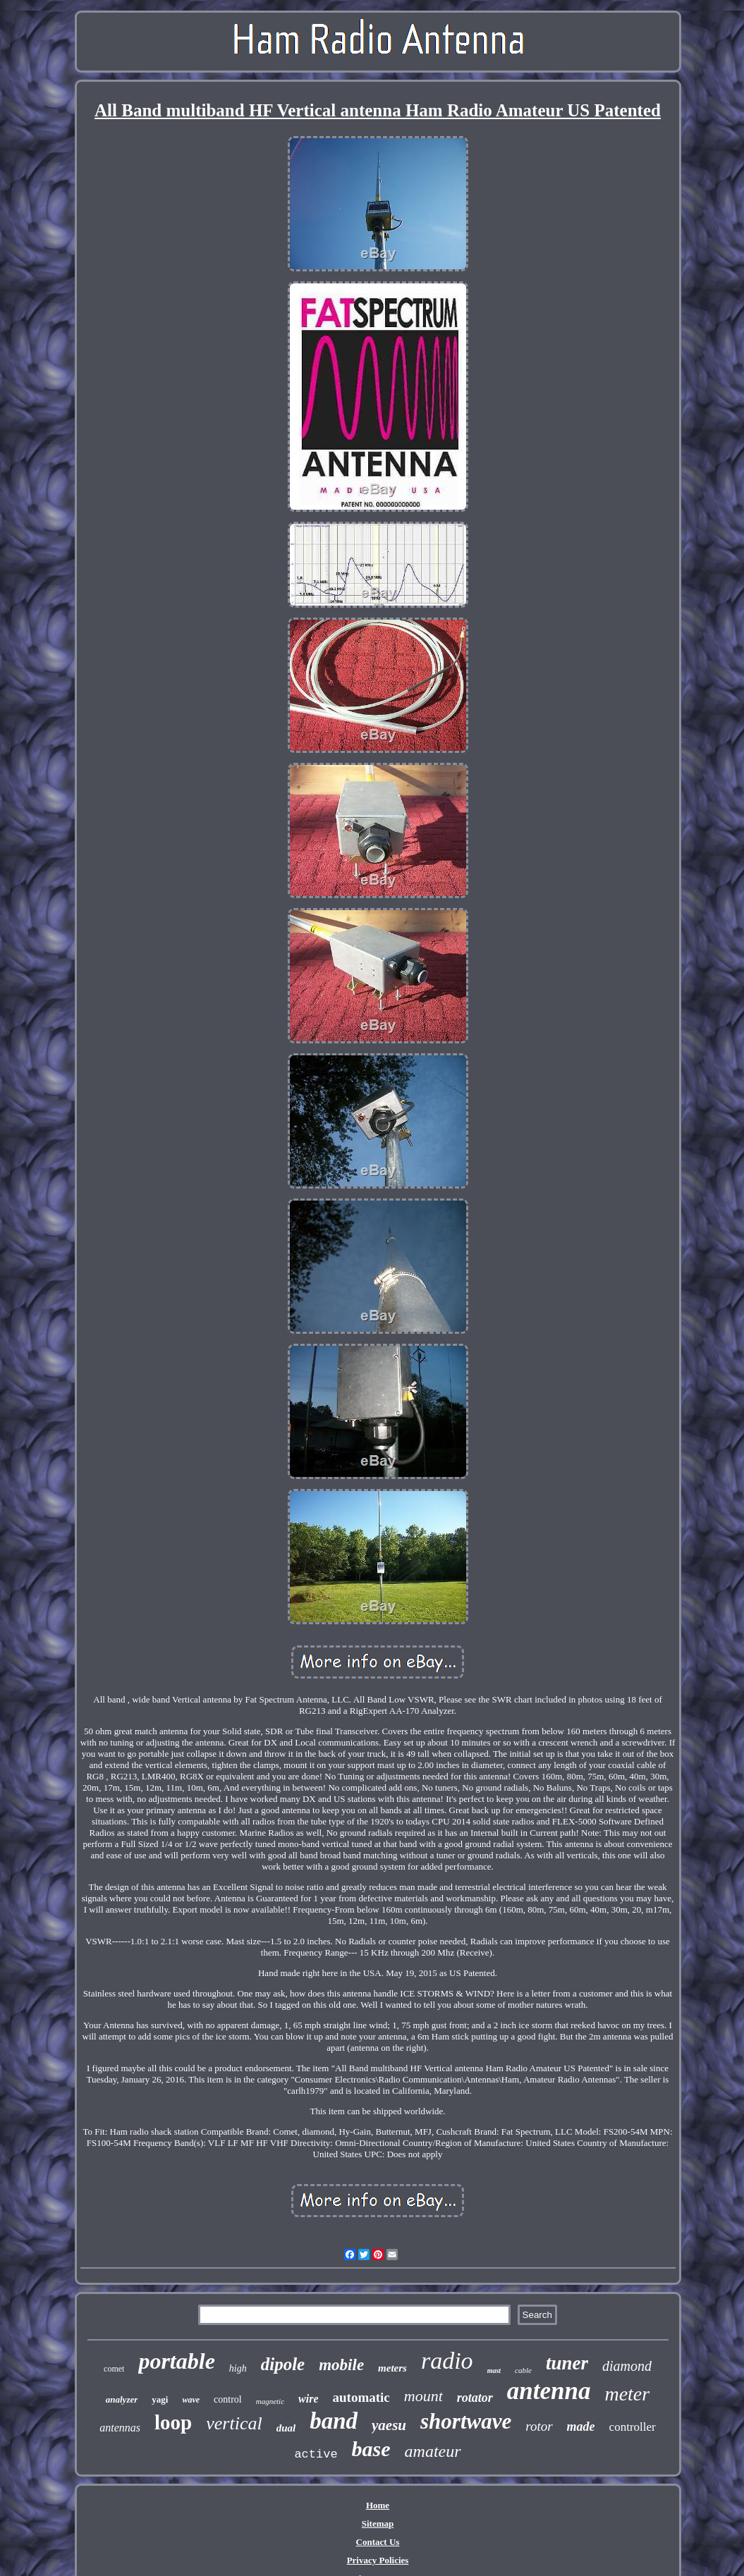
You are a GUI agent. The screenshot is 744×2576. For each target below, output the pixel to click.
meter (627, 2394)
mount (423, 2396)
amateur (433, 2451)
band (334, 2421)
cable (523, 2370)
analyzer (122, 2399)
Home (377, 2505)
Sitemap (378, 2523)
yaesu (389, 2425)
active (315, 2454)
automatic (361, 2397)
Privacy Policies (378, 2560)
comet (114, 2369)
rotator (475, 2398)
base (371, 2448)
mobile (341, 2365)
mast (494, 2370)
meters (392, 2368)
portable (176, 2361)
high (238, 2368)
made (581, 2426)
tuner (567, 2363)
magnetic (270, 2401)
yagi (160, 2399)
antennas (119, 2428)
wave (191, 2400)
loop (173, 2422)
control (228, 2399)
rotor (538, 2426)
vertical (234, 2423)
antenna (549, 2391)
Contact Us (378, 2542)
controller (632, 2427)
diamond (627, 2366)
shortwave (465, 2421)
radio (447, 2361)
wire (308, 2399)
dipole (283, 2364)
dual (286, 2428)
